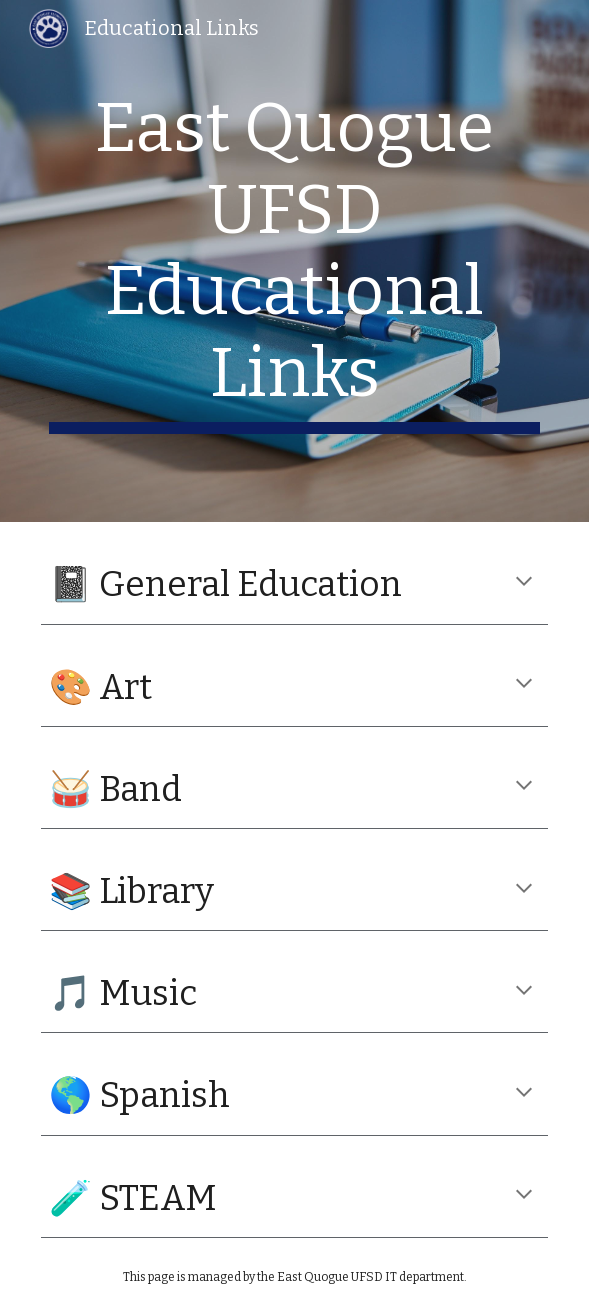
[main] (294, 261)
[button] (524, 583)
